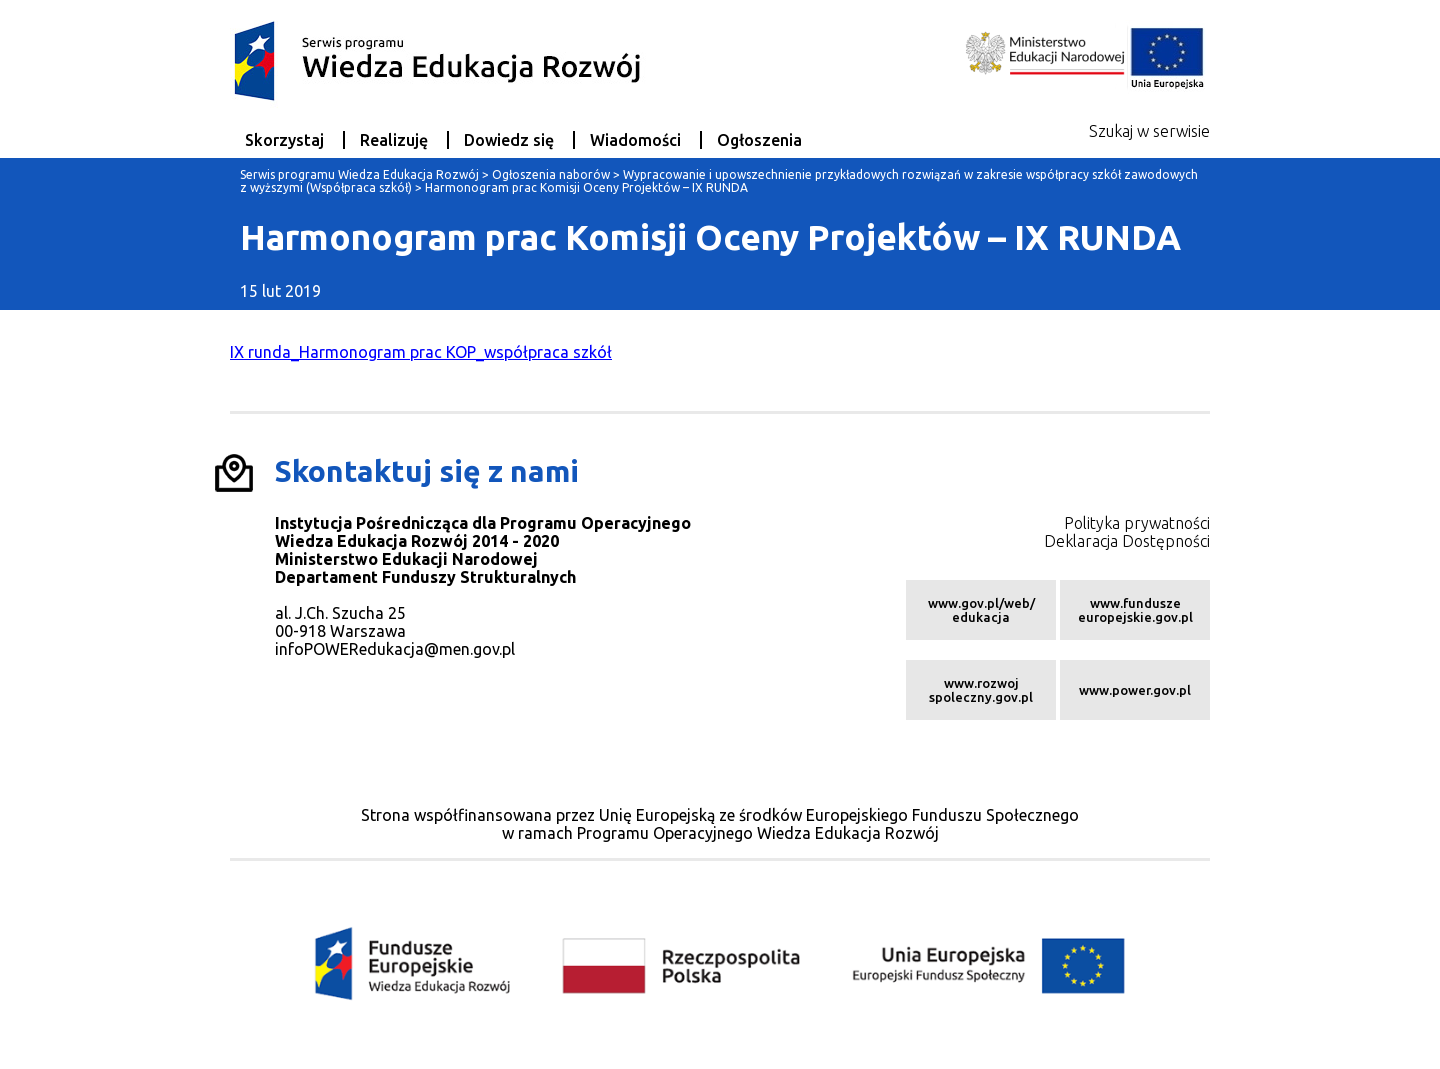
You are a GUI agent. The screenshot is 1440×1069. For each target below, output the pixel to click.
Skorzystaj (284, 140)
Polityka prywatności (1137, 523)
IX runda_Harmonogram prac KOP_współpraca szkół (421, 352)
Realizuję (394, 140)
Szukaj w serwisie (1149, 131)
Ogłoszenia (759, 140)
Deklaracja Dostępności (1127, 541)
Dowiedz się (509, 140)
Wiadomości (635, 140)
